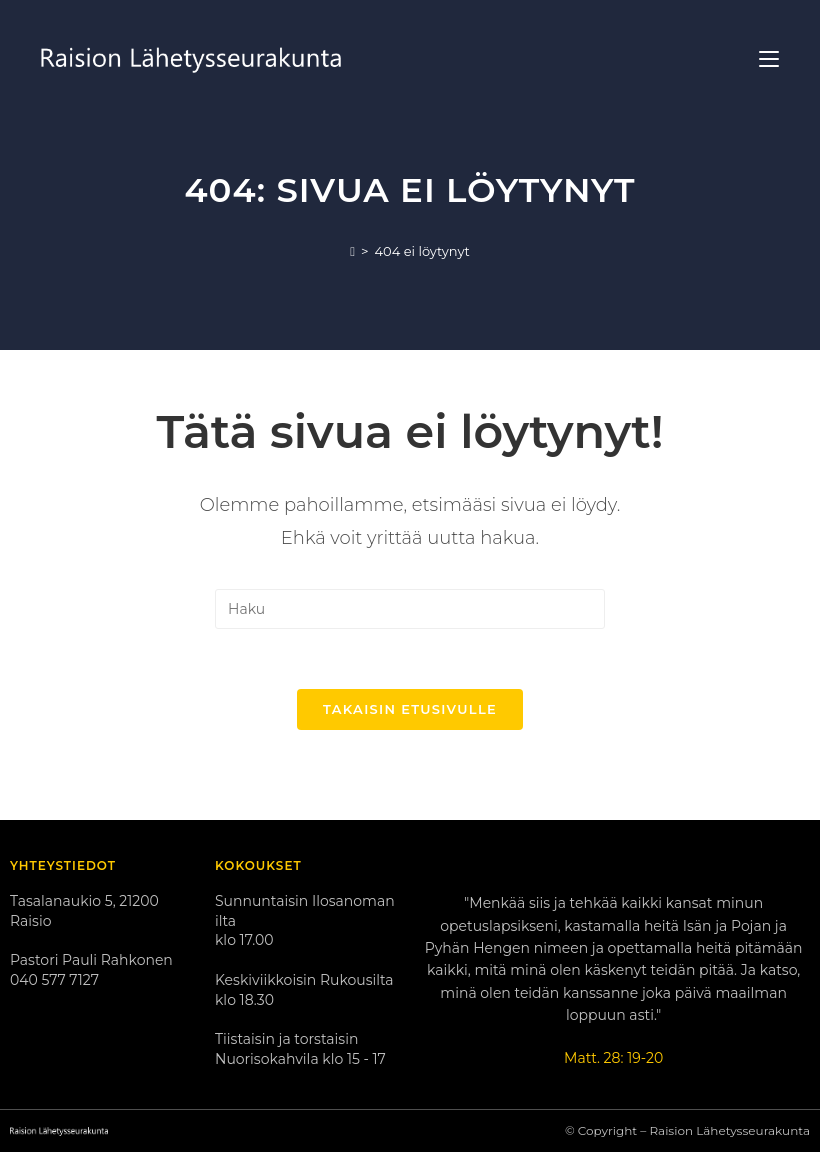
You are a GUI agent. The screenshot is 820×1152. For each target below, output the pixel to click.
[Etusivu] (352, 251)
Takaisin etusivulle (410, 709)
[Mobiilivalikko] (769, 60)
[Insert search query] (410, 609)
